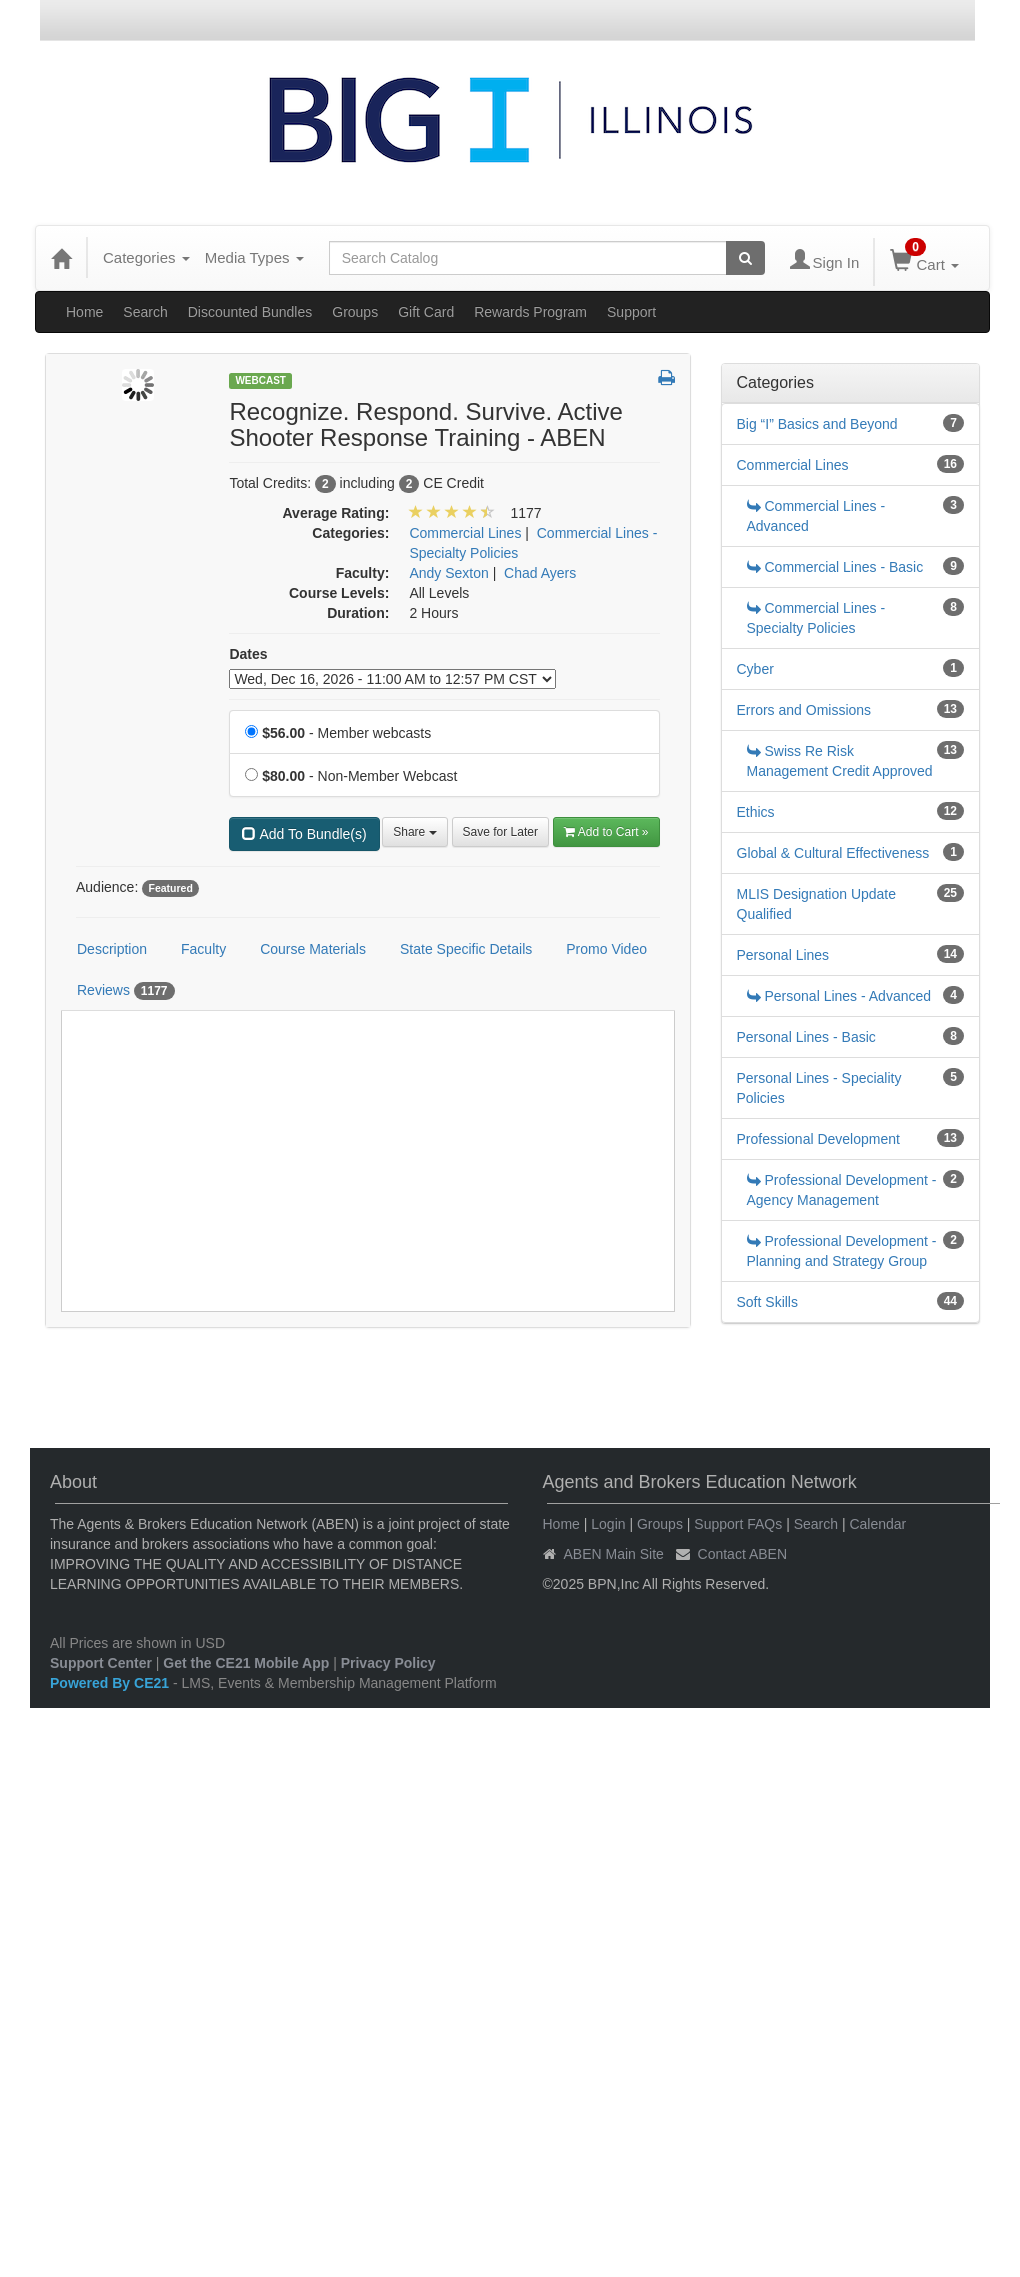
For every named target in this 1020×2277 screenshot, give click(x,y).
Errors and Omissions (804, 710)
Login (608, 1524)
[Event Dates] (392, 679)
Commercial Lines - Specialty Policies (816, 618)
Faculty (203, 949)
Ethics (756, 812)
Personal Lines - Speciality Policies (819, 1088)
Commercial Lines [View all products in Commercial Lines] (465, 533)
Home (84, 312)
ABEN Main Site (614, 1554)
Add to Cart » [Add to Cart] (606, 832)
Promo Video (606, 949)
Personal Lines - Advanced (839, 996)
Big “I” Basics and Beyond (817, 424)
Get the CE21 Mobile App (246, 1663)
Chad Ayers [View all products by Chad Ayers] (540, 573)
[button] (666, 379)
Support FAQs (738, 1524)
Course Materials (313, 949)
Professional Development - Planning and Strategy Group (842, 1251)
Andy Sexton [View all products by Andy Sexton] (448, 573)
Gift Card (426, 312)
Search (145, 312)
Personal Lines (783, 955)
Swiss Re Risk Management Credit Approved (840, 761)
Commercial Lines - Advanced (816, 516)
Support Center (101, 1663)
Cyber (755, 669)
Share (414, 832)
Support (631, 312)
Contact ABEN (743, 1554)
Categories (146, 257)
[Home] (61, 258)
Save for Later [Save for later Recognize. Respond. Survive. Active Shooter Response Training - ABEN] (500, 832)
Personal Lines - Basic (806, 1037)
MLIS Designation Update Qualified (817, 904)
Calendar (877, 1524)
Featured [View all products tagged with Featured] (170, 888)
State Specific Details (466, 949)
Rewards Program (530, 312)
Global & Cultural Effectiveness (833, 853)
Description (112, 949)
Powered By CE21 (111, 1683)
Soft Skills (767, 1302)
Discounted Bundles (250, 312)
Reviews (126, 991)
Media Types (254, 257)
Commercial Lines (793, 465)
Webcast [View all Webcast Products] (260, 380)
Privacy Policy (388, 1663)
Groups (355, 312)
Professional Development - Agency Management (842, 1190)
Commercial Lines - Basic (835, 567)
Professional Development (818, 1139)
